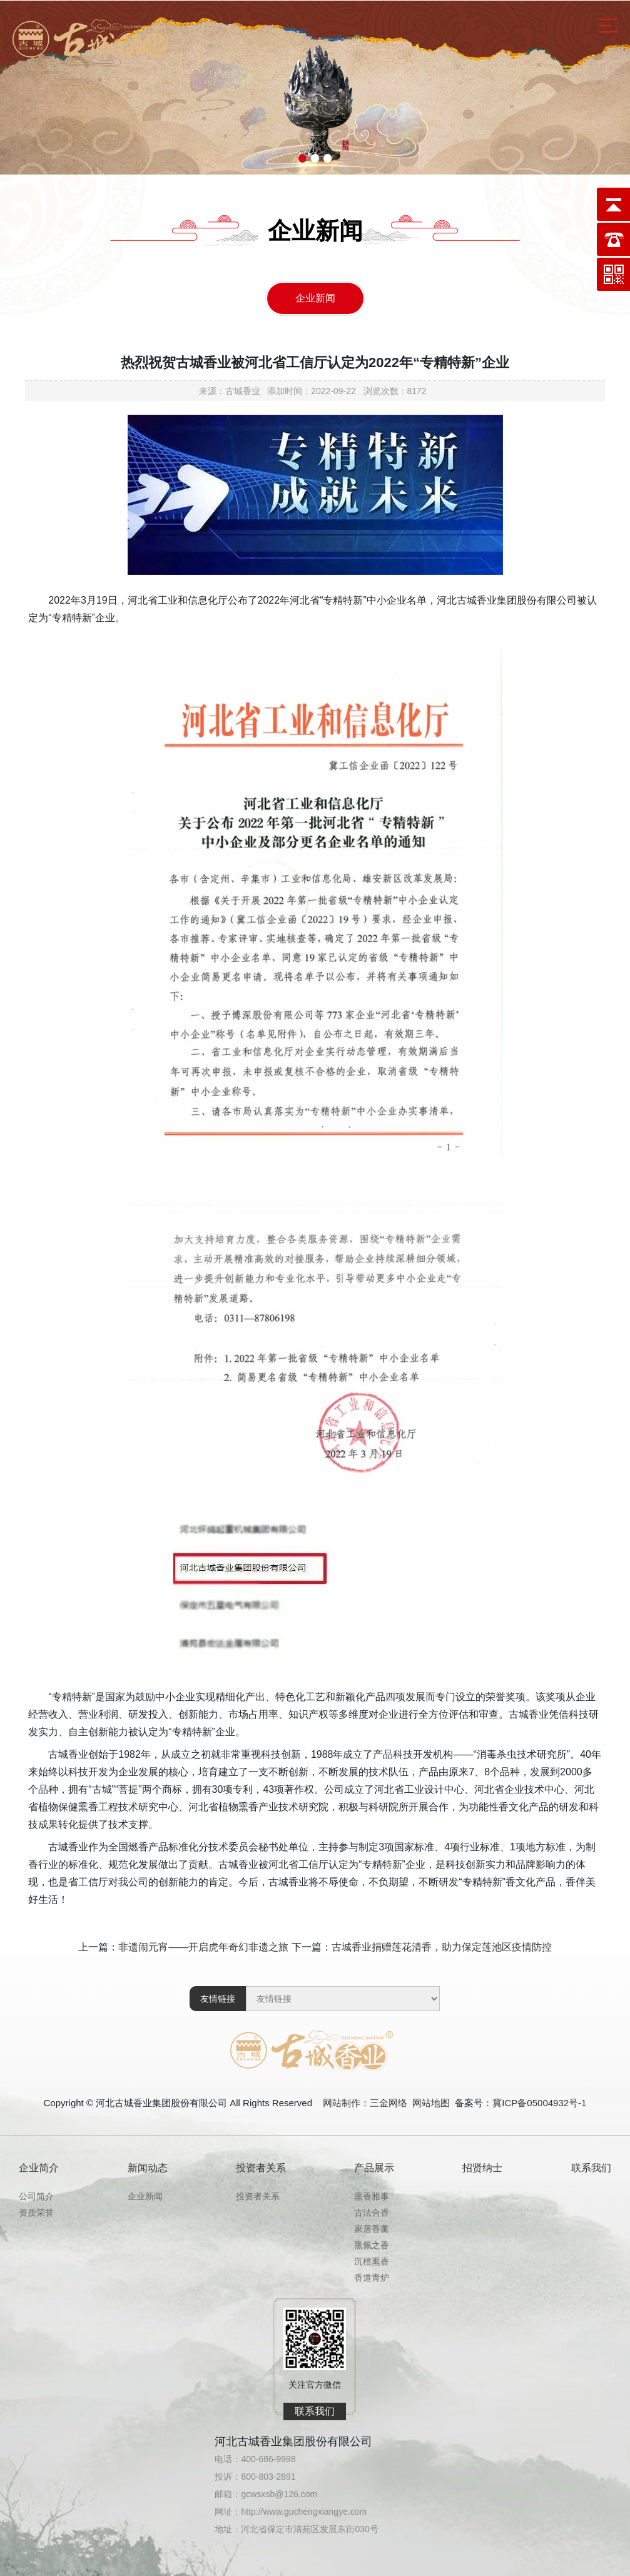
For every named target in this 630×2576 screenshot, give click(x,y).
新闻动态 (148, 2168)
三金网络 (388, 2102)
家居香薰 (371, 2229)
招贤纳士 (482, 2168)
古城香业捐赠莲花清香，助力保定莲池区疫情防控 (442, 1947)
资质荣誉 (36, 2213)
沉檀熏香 (371, 2261)
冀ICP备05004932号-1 (539, 2102)
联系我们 (591, 2168)
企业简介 (39, 2168)
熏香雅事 (371, 2196)
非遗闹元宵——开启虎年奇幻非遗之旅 (203, 1947)
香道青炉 (371, 2278)
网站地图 (431, 2102)
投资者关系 (261, 2168)
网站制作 (341, 2102)
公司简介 (36, 2196)
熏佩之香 (371, 2245)
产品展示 (374, 2168)
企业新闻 (315, 298)
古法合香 (371, 2213)
